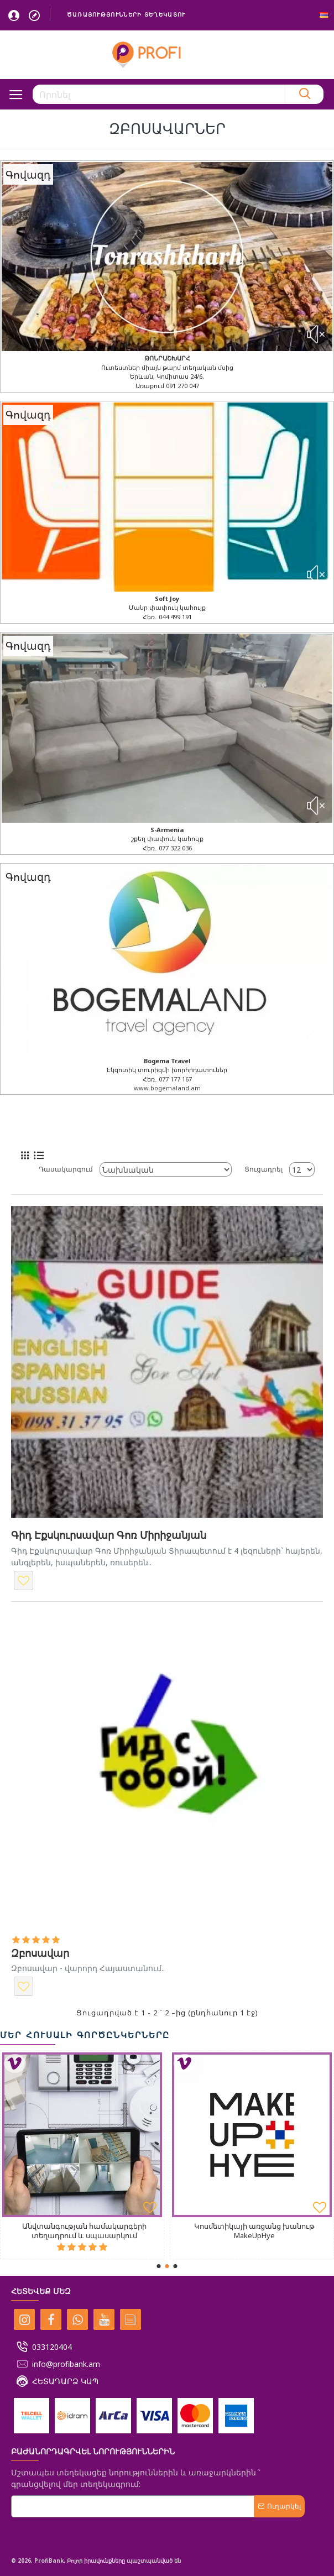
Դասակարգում (66, 1169)
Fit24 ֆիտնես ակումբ (198, 2226)
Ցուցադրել (263, 1169)
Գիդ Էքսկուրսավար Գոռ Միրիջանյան (108, 1535)
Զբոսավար (40, 1953)
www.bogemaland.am (167, 1088)
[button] (159, 2266)
